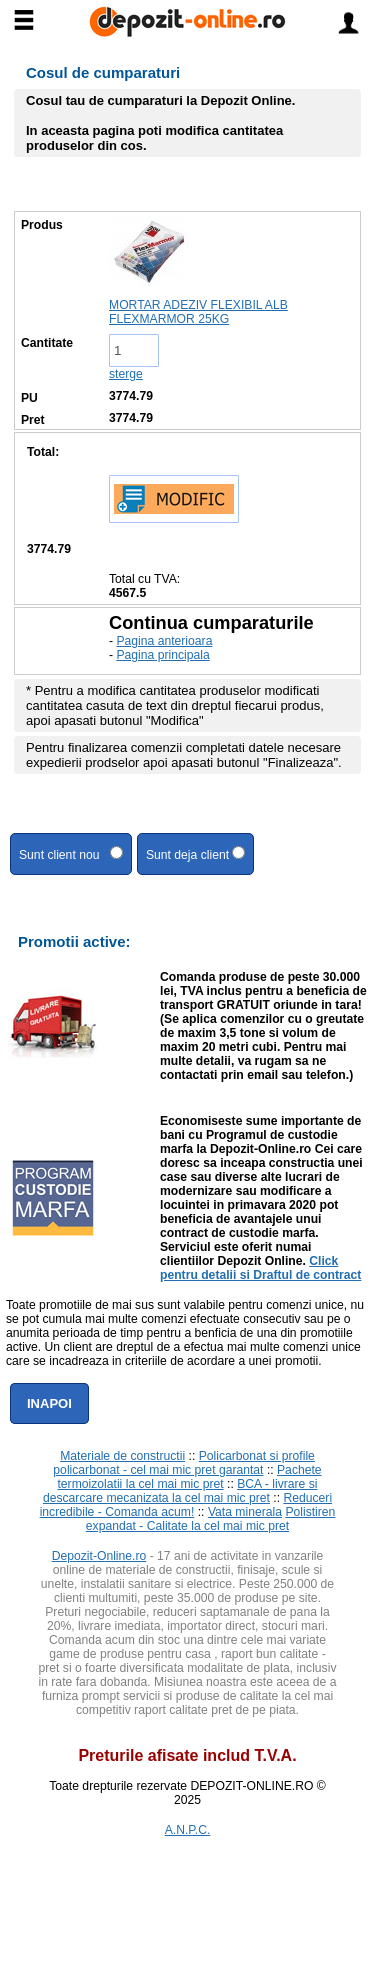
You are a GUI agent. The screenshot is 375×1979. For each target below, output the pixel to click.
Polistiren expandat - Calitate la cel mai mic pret (211, 1519)
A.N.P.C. (188, 1830)
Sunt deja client (196, 854)
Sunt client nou (71, 854)
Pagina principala (162, 655)
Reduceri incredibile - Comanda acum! (186, 1505)
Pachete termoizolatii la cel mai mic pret (189, 1477)
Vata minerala (245, 1512)
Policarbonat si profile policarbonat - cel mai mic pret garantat (184, 1463)
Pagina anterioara (164, 641)
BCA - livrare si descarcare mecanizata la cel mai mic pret (180, 1491)
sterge (126, 374)
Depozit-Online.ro (99, 1556)
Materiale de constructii (122, 1456)
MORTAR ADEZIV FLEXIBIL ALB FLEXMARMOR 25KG (198, 312)
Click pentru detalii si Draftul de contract (260, 1268)
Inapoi (49, 1403)
